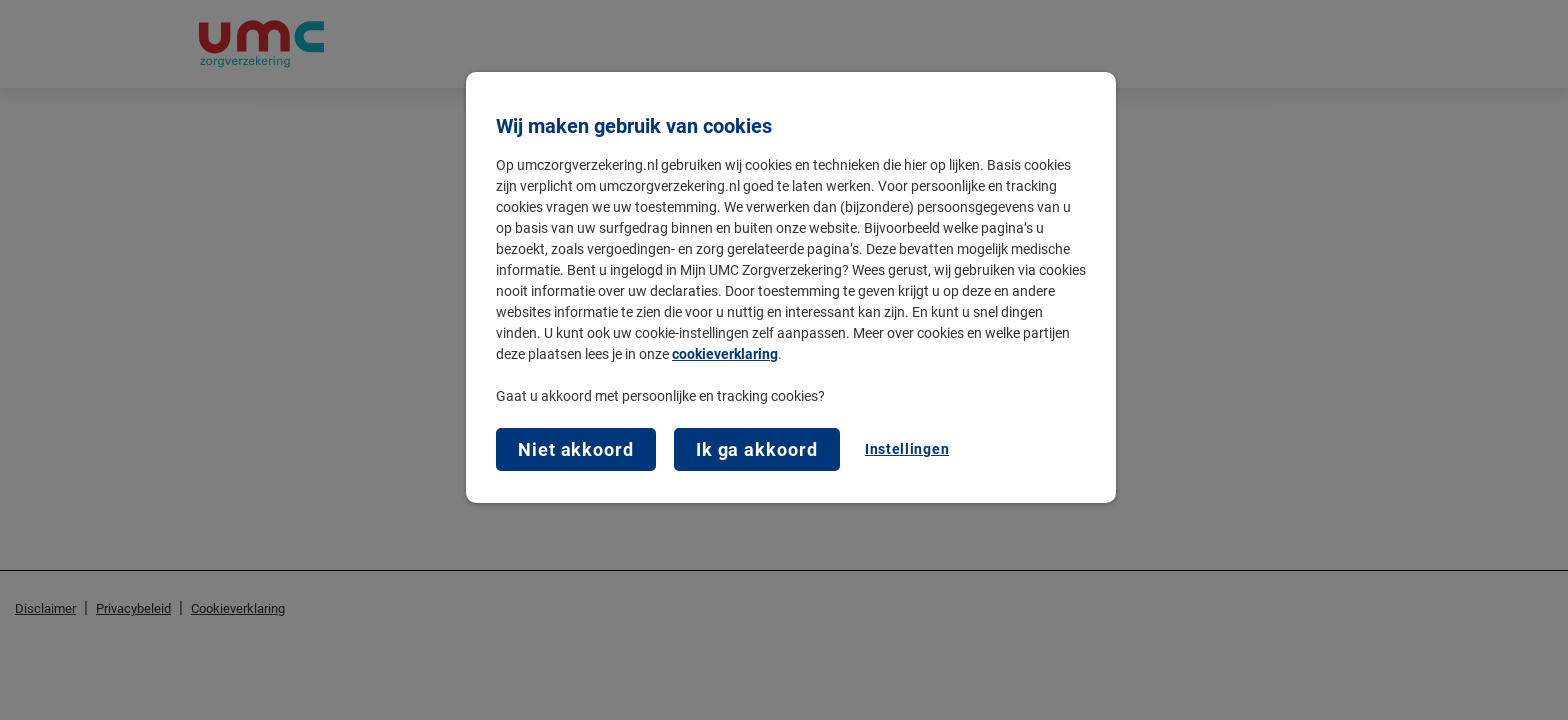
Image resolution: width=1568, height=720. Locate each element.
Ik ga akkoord (757, 449)
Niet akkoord (576, 449)
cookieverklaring (725, 354)
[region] (791, 287)
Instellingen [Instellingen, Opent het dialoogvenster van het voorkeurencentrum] (907, 449)
